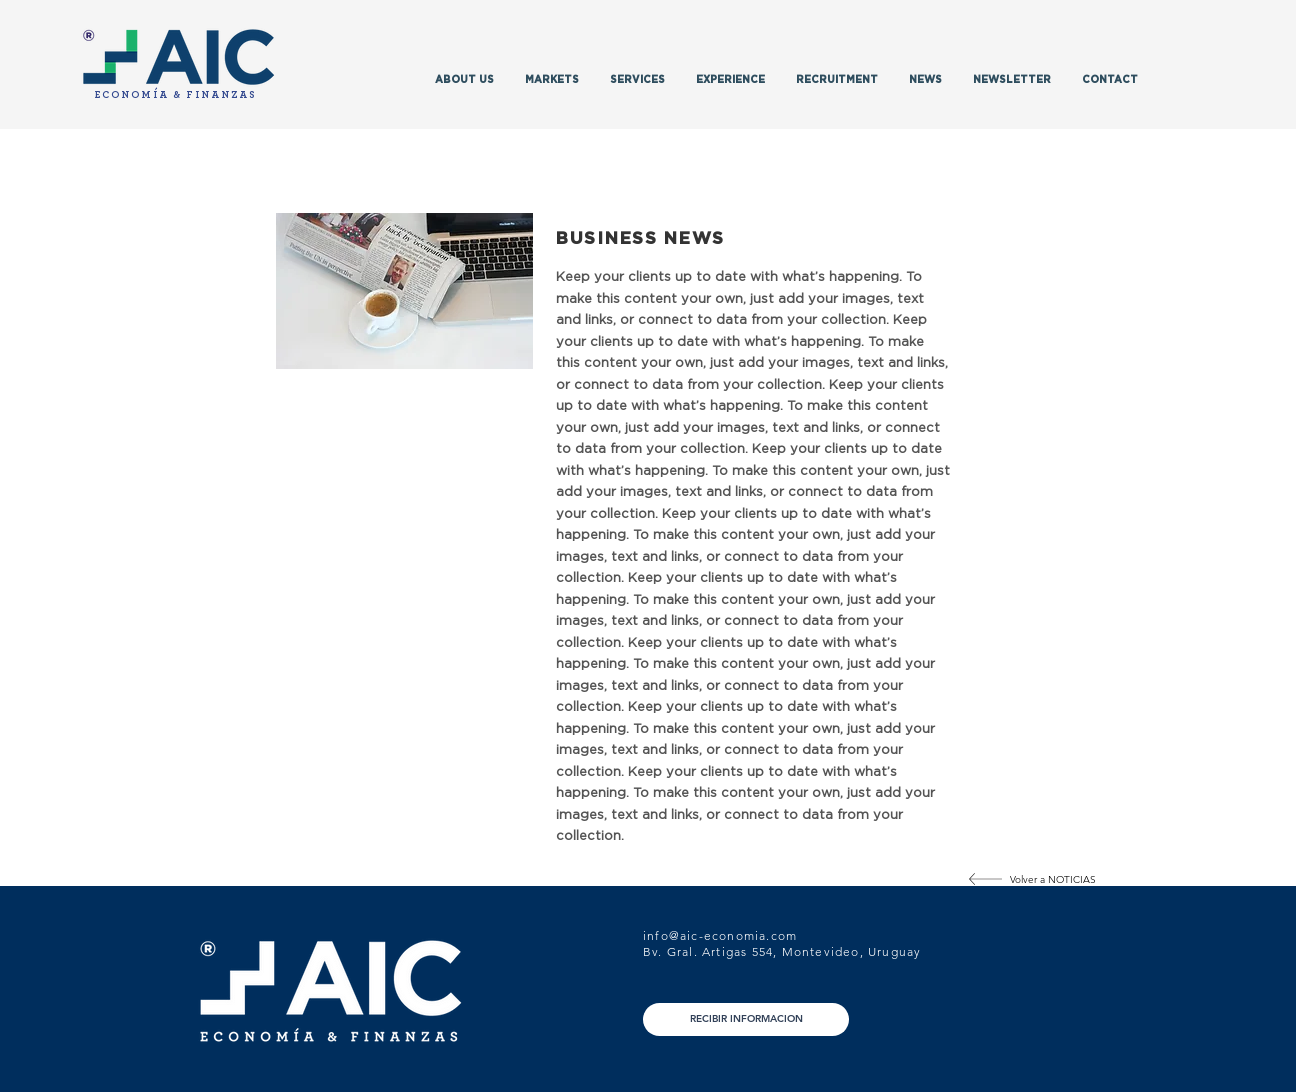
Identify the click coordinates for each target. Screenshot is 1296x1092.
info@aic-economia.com (720, 935)
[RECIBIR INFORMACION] (746, 1019)
